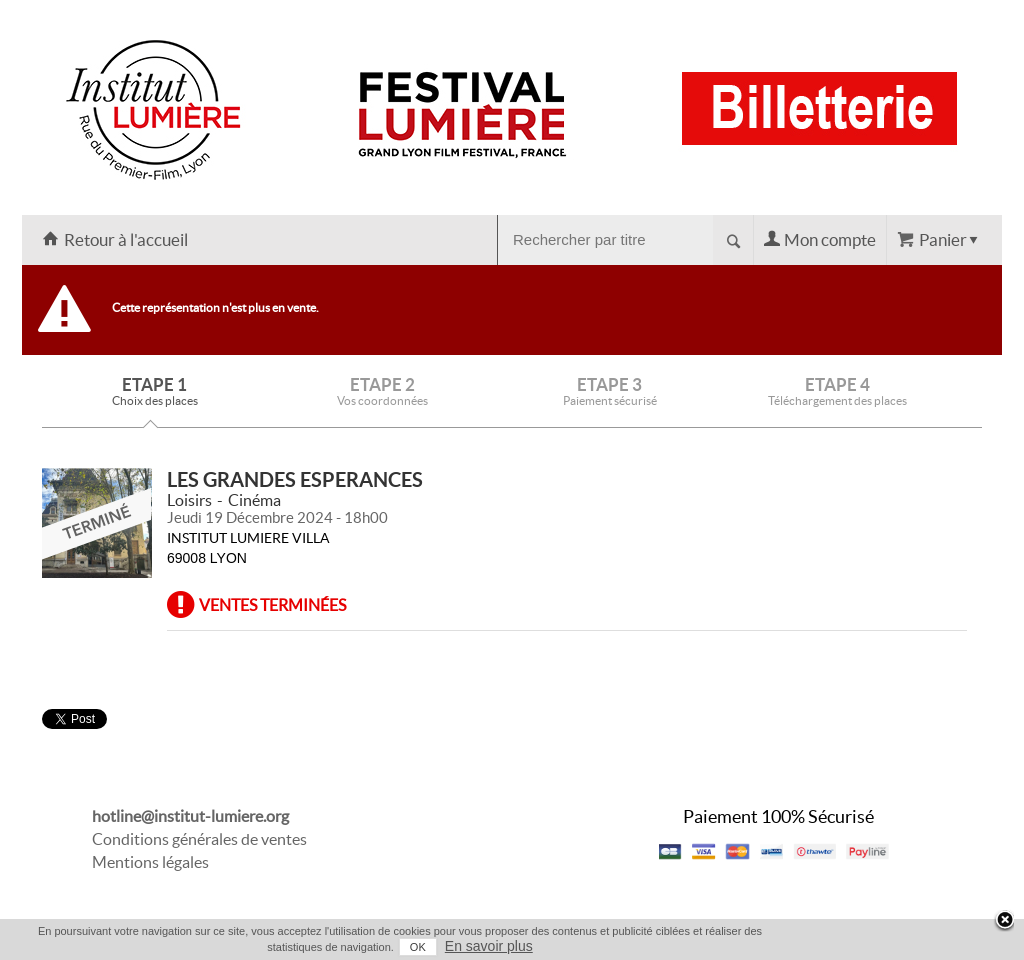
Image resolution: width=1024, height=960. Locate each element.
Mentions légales (150, 862)
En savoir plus (489, 946)
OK (418, 947)
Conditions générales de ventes (199, 839)
